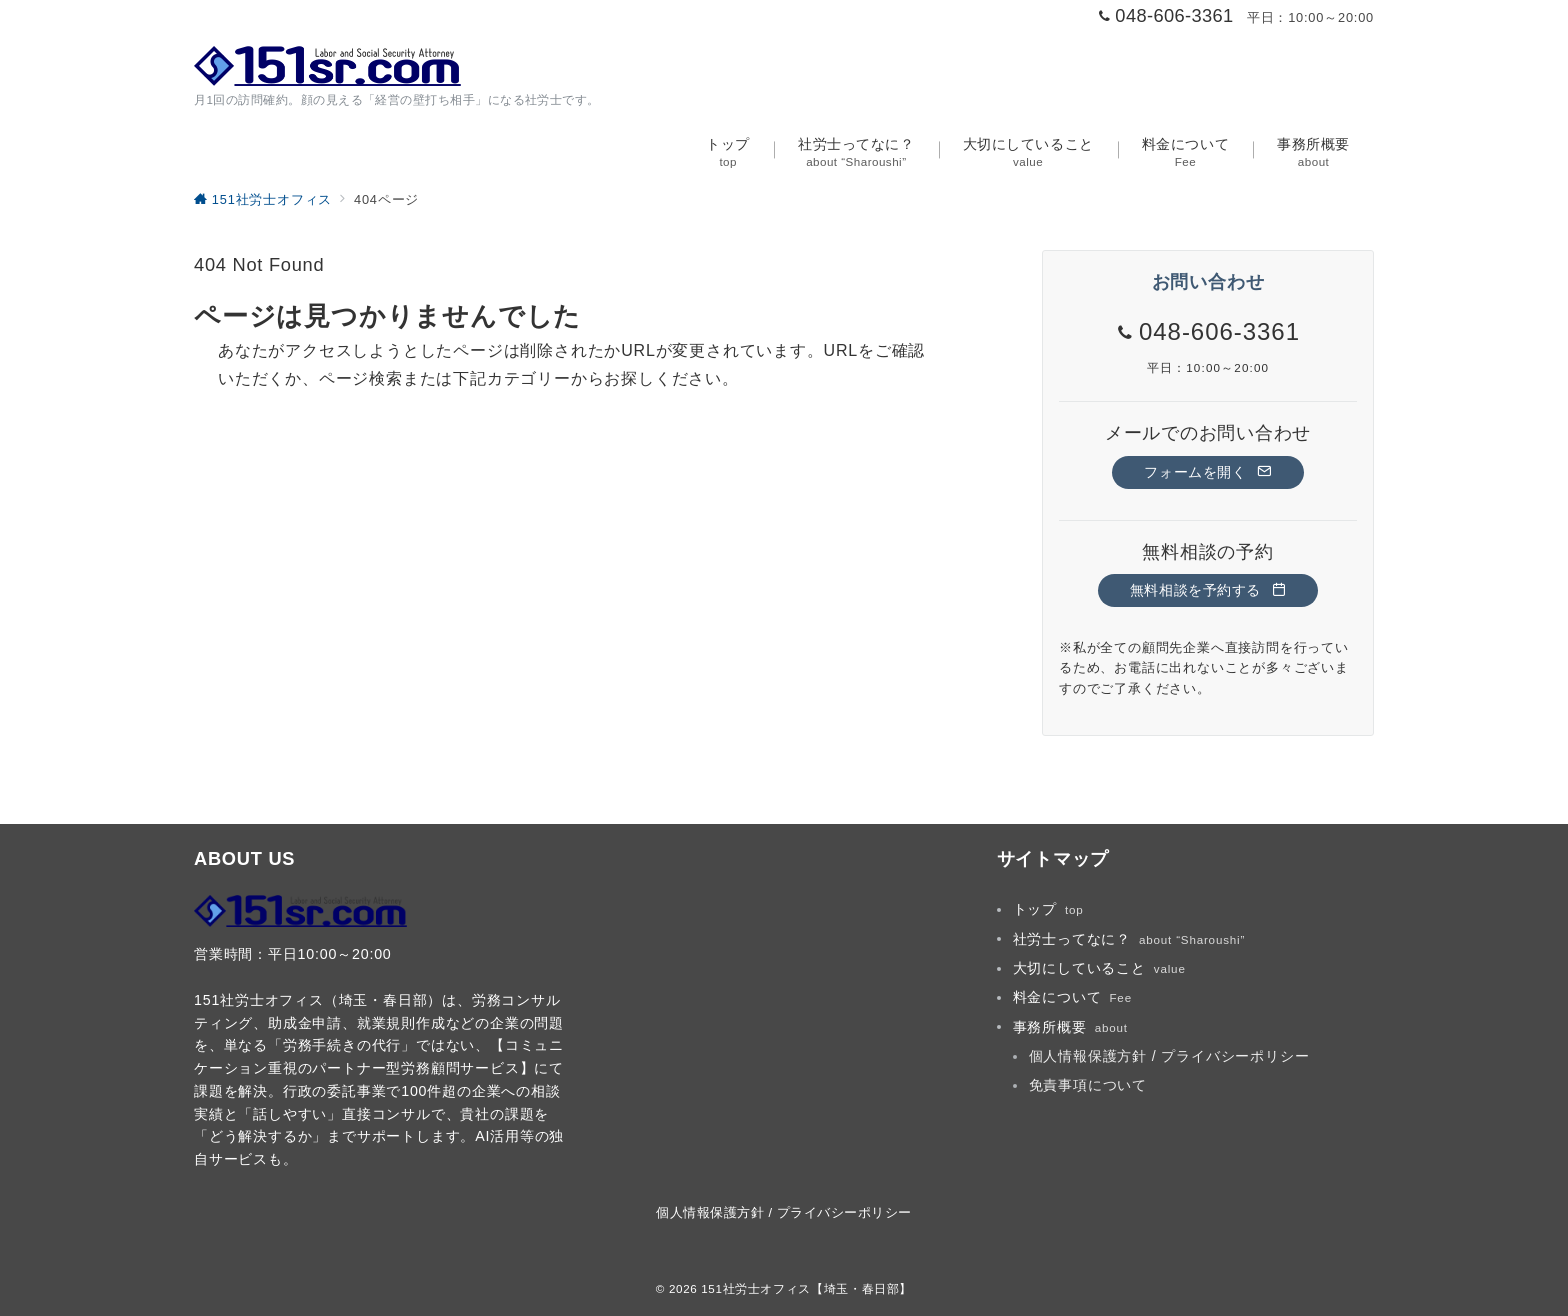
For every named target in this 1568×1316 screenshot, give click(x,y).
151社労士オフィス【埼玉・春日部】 (806, 1288)
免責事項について (1088, 1085)
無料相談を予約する (1208, 590)
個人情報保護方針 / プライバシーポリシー (1169, 1056)
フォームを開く (1207, 472)
